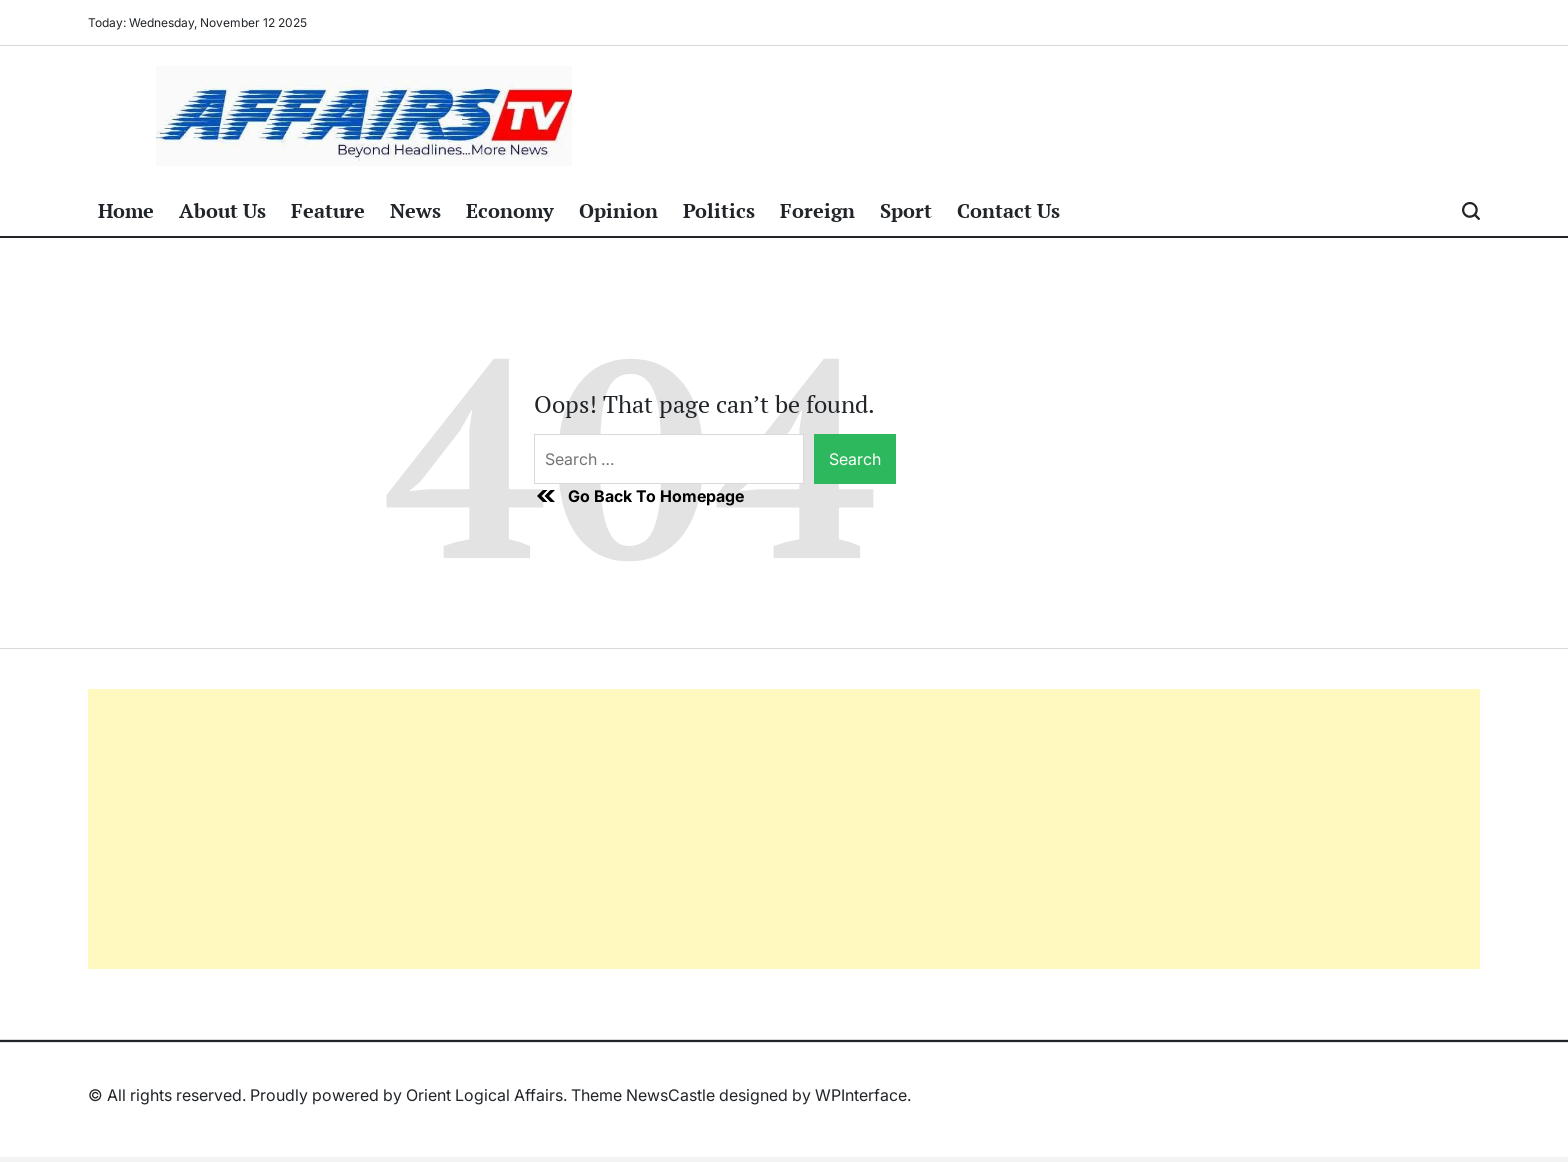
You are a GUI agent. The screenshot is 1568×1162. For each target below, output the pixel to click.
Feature (328, 210)
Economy (510, 210)
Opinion (618, 210)
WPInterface (861, 1095)
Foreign (817, 210)
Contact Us (1008, 210)
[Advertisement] (688, 829)
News (415, 210)
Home (126, 210)
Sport (906, 210)
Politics (719, 210)
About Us (222, 210)
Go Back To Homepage (639, 496)
